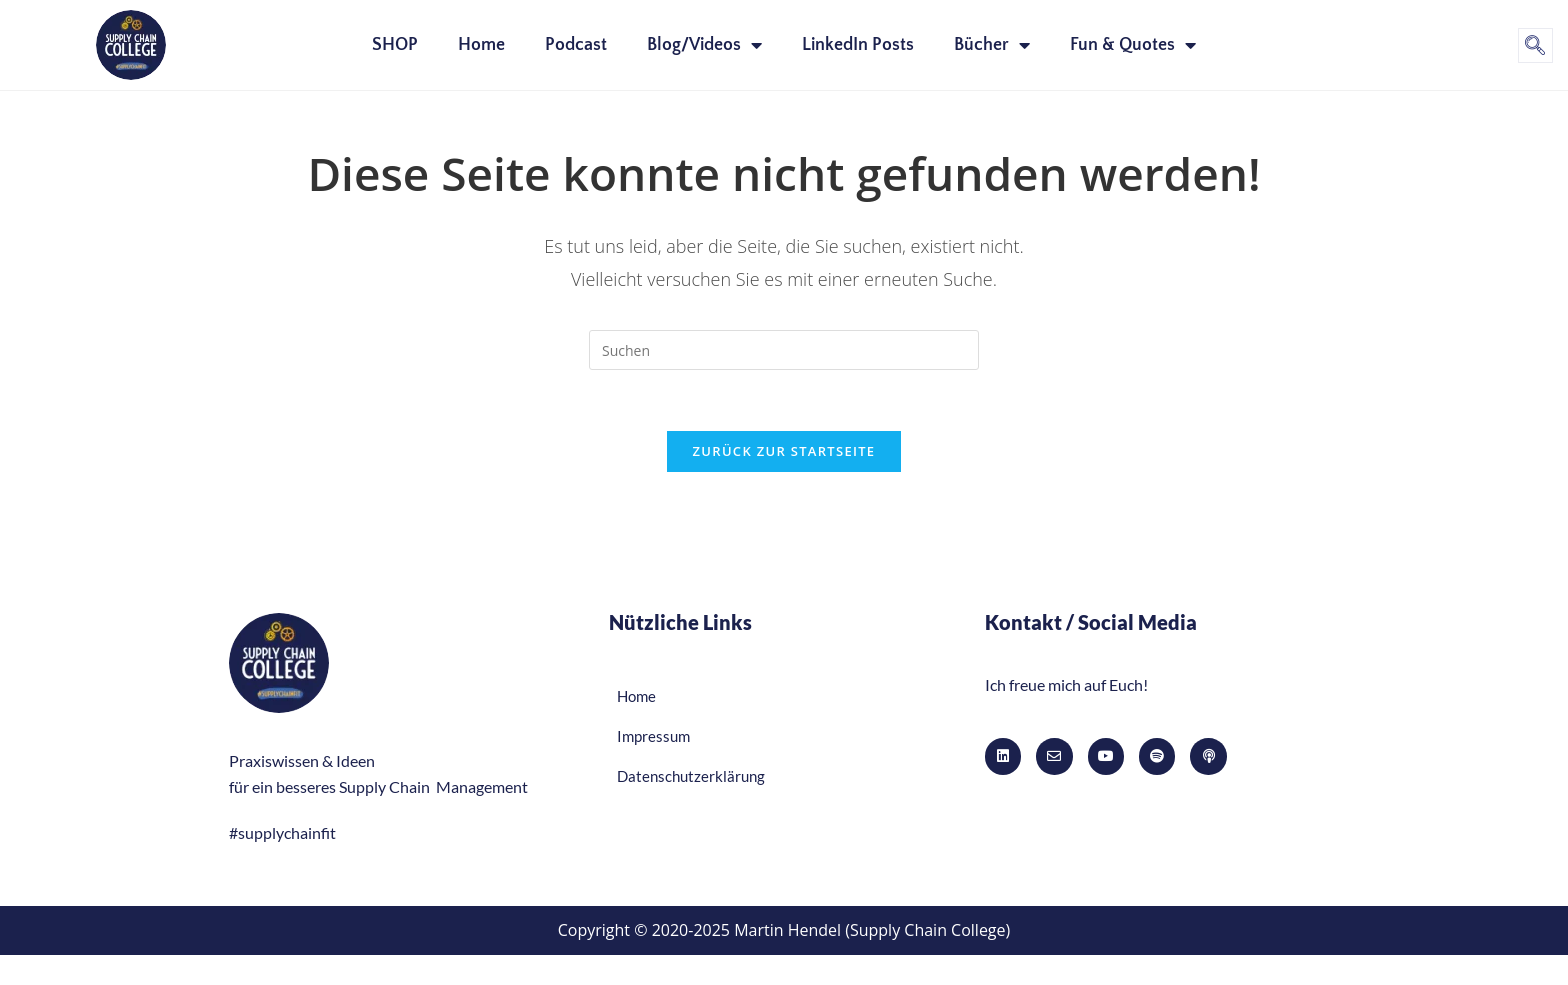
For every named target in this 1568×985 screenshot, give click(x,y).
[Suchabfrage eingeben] (784, 350)
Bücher (992, 45)
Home (481, 45)
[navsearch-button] (1535, 45)
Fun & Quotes (1133, 45)
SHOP (395, 45)
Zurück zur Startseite (784, 451)
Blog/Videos (704, 45)
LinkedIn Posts (858, 45)
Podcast (576, 45)
